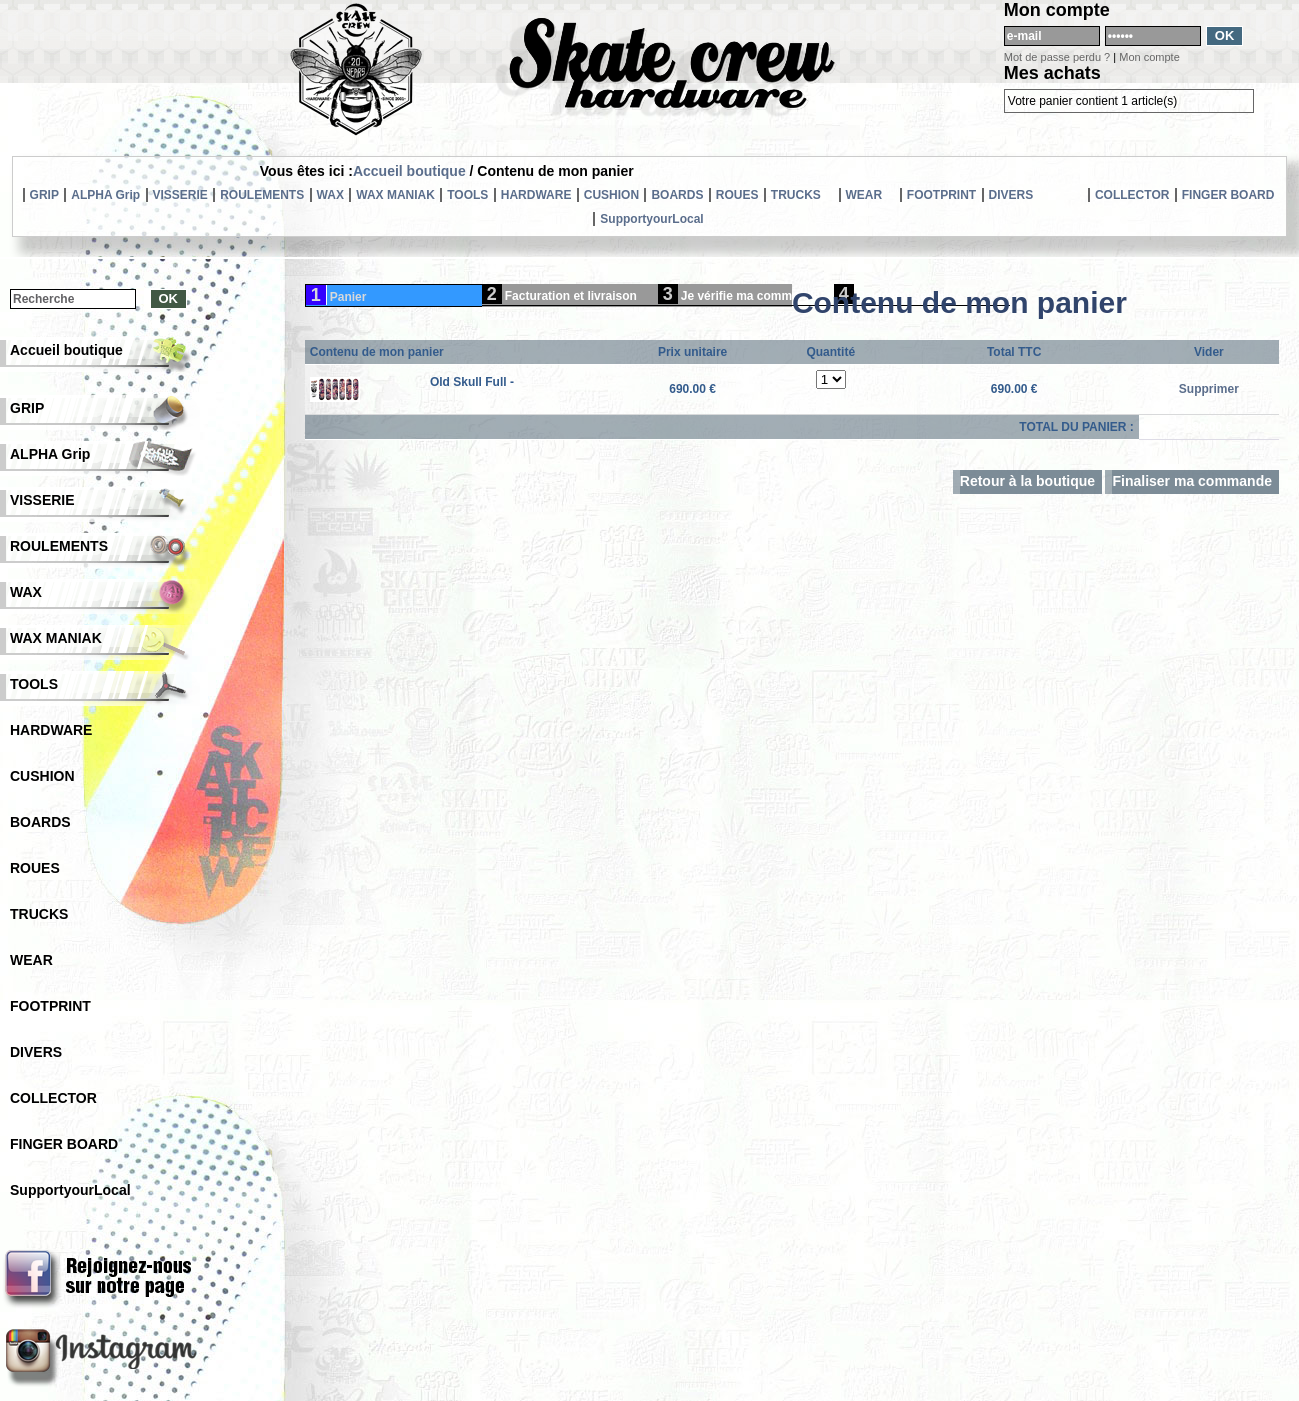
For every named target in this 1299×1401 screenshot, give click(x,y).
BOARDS (677, 195)
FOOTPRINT (941, 195)
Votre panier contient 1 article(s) (1092, 101)
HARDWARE (536, 195)
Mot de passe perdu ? (1057, 57)
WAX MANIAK (395, 195)
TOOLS (467, 195)
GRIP (44, 195)
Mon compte (1149, 57)
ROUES (737, 195)
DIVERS (1011, 195)
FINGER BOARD (1228, 195)
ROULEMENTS (262, 195)
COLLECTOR (1132, 195)
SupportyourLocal (651, 219)
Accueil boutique (409, 171)
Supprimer (1209, 389)
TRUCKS (796, 195)
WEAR (864, 195)
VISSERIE (180, 195)
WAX (330, 195)
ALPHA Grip (105, 195)
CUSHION (611, 195)
